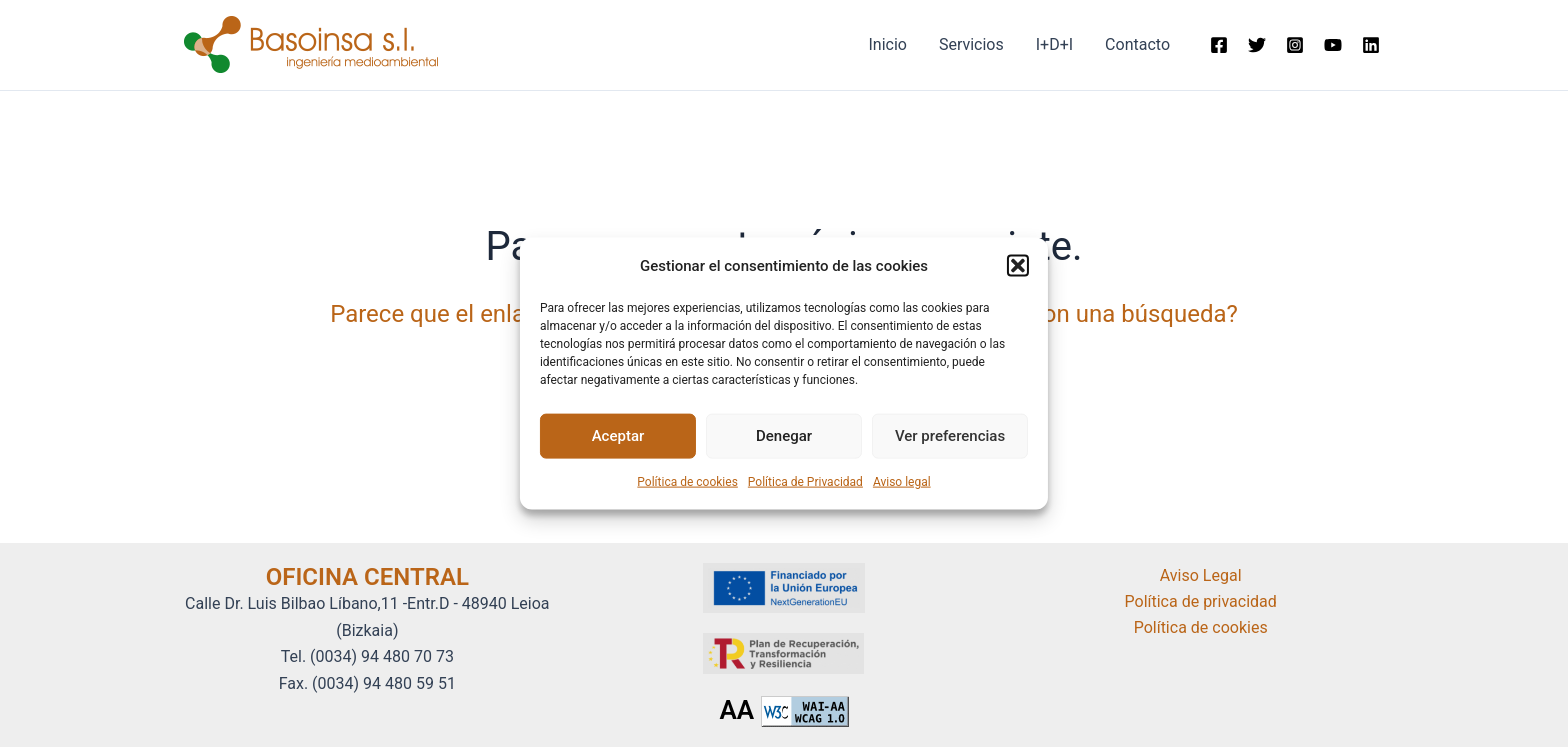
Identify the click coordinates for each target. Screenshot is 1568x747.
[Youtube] (1333, 45)
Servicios (971, 44)
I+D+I (1054, 44)
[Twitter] (1257, 45)
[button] (1018, 265)
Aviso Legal (1201, 575)
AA (736, 710)
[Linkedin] (1371, 45)
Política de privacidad (1201, 601)
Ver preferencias (950, 436)
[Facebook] (1219, 45)
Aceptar (618, 436)
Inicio (887, 44)
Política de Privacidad (805, 482)
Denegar (784, 436)
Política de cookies (687, 482)
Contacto (1137, 44)
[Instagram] (1295, 45)
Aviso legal (902, 482)
